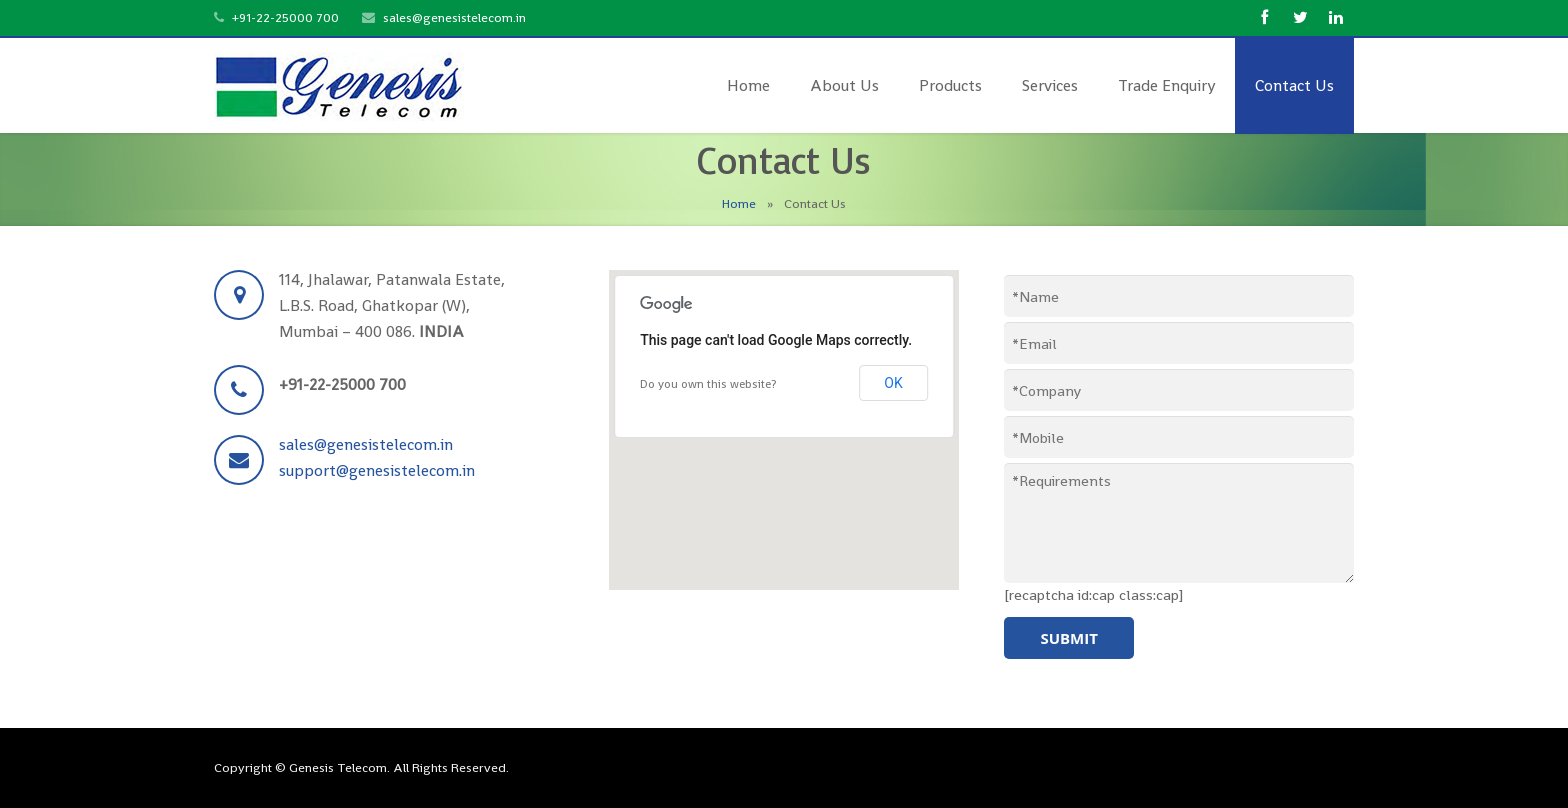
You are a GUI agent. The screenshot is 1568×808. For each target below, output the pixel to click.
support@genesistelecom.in (377, 470)
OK (893, 383)
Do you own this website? (708, 384)
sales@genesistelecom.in (454, 17)
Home (739, 203)
